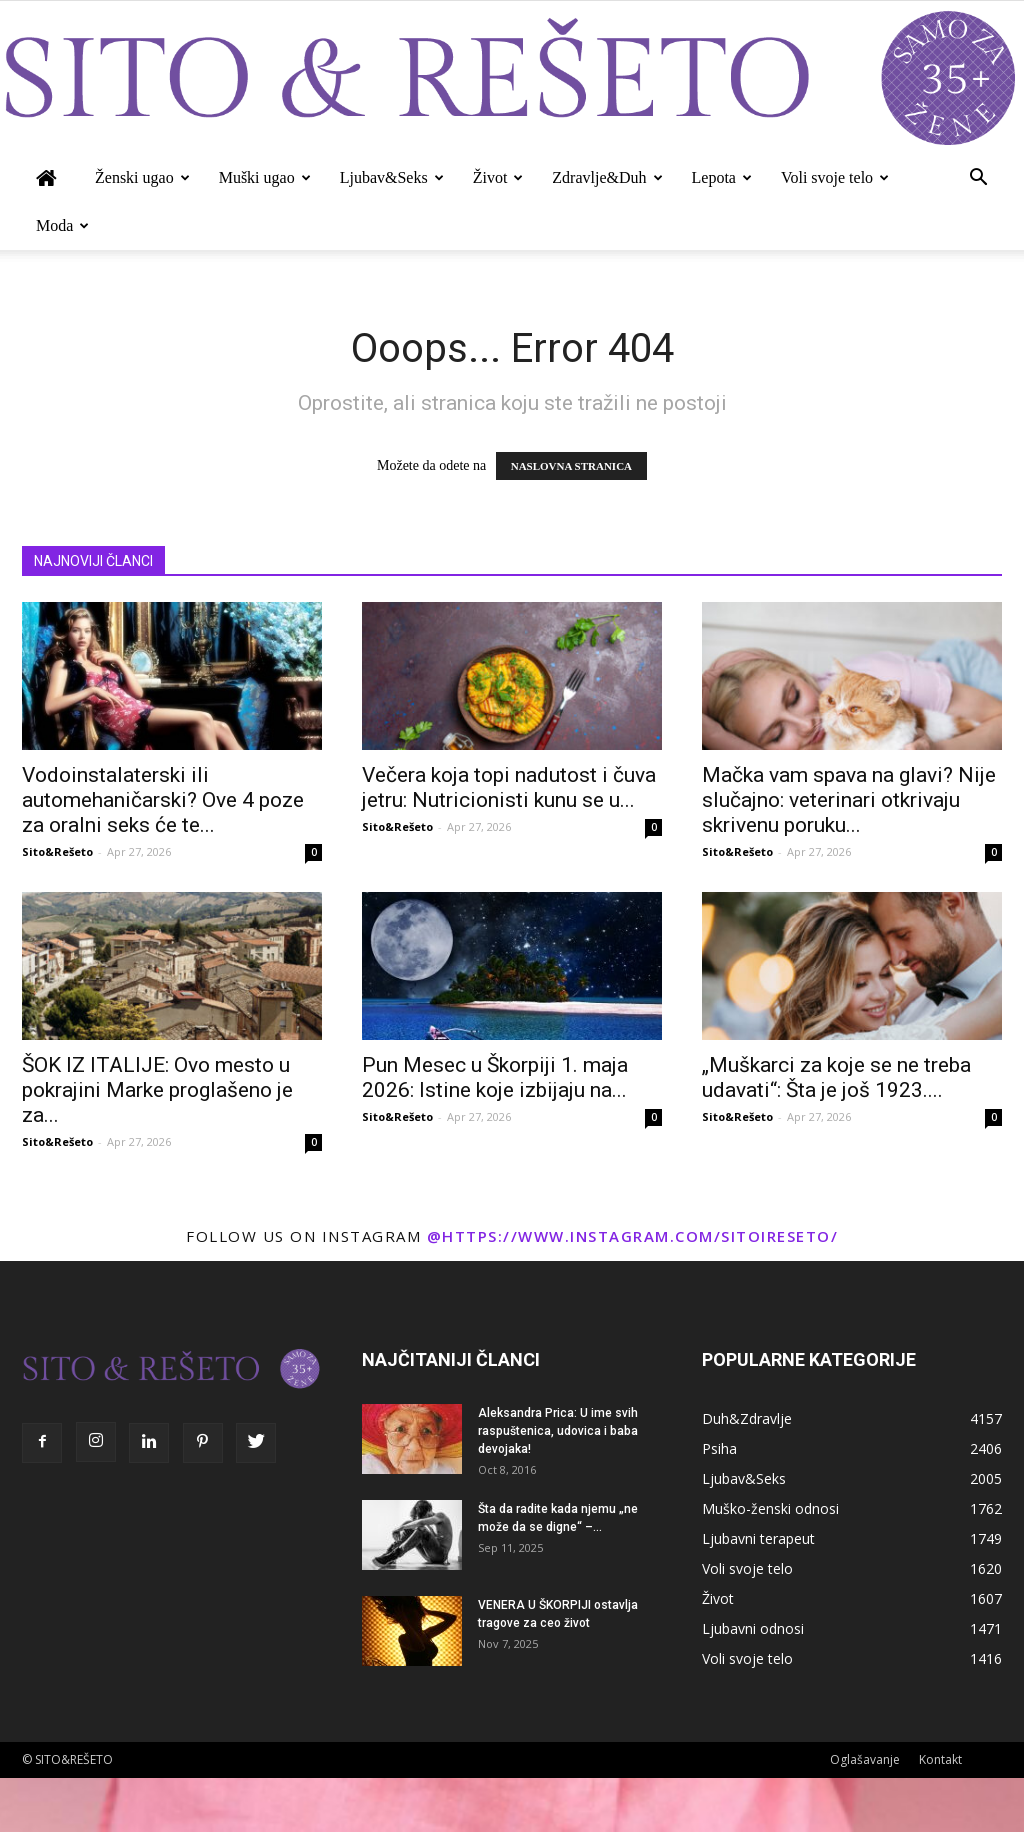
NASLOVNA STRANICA (571, 466)
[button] (978, 179)
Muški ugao (265, 177)
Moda (62, 225)
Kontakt (940, 1759)
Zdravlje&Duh (607, 177)
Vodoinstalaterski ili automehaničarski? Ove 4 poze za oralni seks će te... (163, 800)
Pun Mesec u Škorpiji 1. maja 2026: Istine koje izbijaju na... (495, 1077)
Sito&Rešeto (57, 851)
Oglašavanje (865, 1759)
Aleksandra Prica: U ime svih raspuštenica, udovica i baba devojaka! (558, 1431)
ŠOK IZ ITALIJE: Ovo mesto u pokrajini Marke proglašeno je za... (157, 1090)
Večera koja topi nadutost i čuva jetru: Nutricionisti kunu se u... (509, 787)
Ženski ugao (142, 177)
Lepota (722, 177)
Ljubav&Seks (392, 177)
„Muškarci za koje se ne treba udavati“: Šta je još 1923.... (836, 1077)
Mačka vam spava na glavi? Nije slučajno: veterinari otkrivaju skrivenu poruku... (849, 800)
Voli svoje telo (835, 177)
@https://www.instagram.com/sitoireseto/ (633, 1236)
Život (498, 177)
